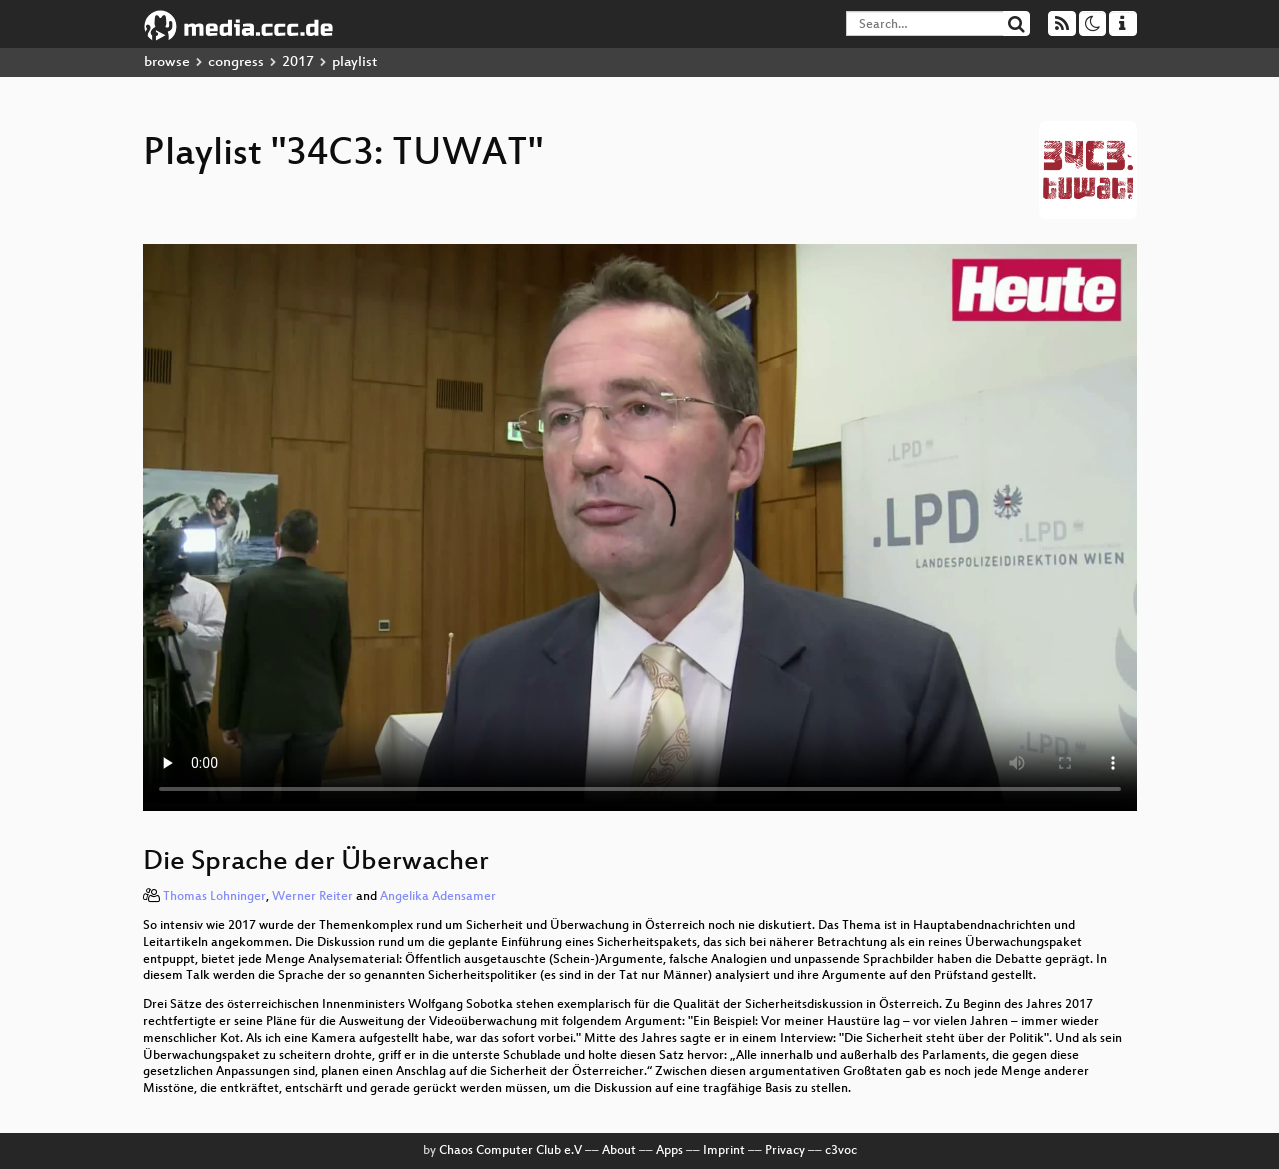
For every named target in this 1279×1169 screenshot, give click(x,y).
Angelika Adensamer (438, 897)
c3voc (841, 1151)
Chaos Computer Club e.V (510, 1151)
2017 (298, 62)
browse (167, 62)
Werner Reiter (312, 897)
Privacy (785, 1151)
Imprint (724, 1151)
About (619, 1151)
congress (236, 62)
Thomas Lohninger (214, 897)
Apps (669, 1151)
